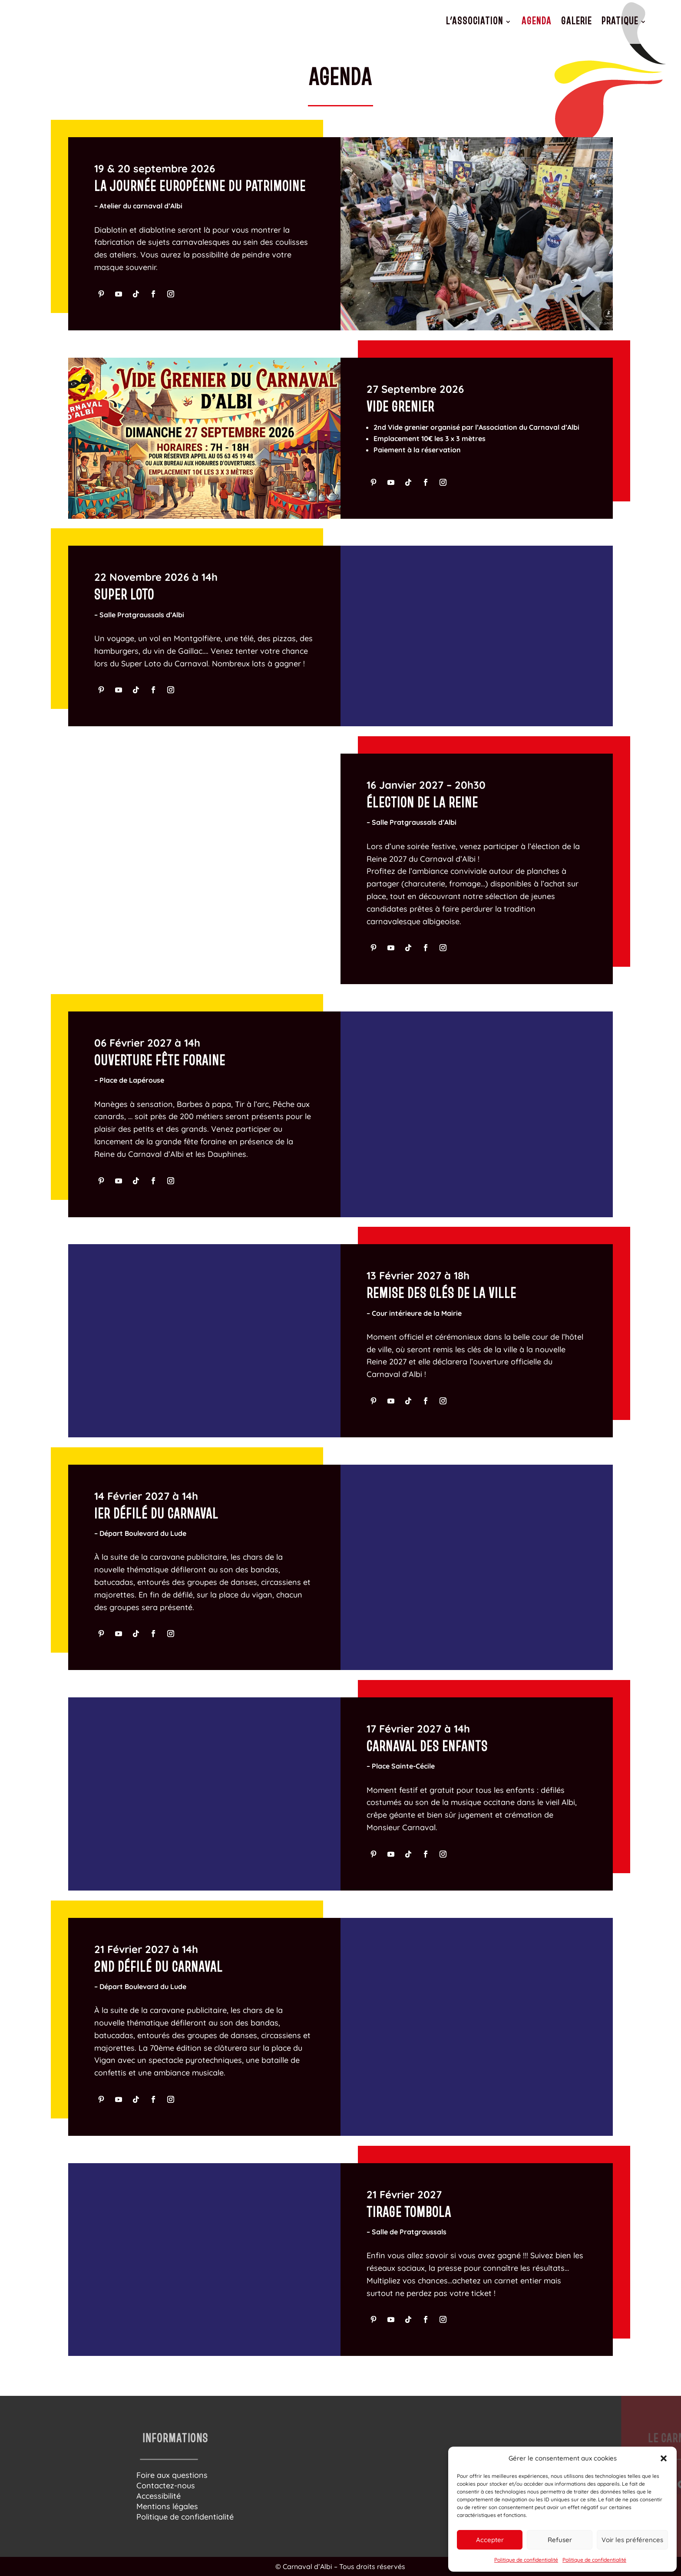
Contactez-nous (165, 2485)
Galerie (576, 21)
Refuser (560, 2540)
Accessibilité (158, 2496)
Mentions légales (167, 2506)
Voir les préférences (632, 2540)
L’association (474, 21)
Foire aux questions (172, 2475)
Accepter (490, 2540)
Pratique (620, 21)
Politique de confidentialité (526, 2559)
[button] (663, 2458)
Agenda (537, 21)
